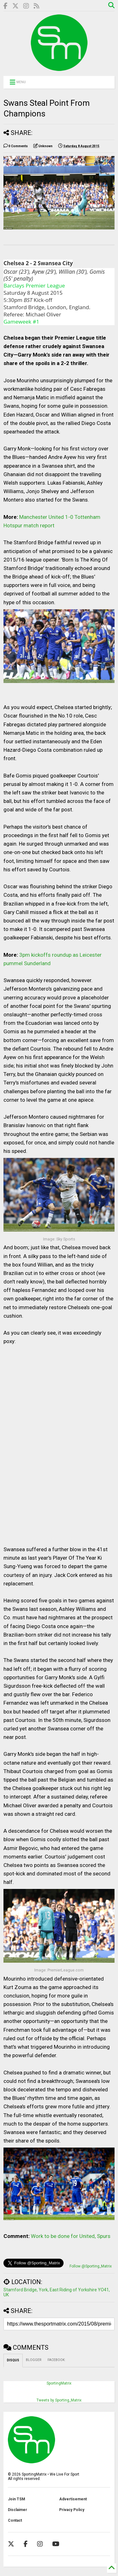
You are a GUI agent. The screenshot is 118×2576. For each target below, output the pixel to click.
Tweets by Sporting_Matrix (59, 2400)
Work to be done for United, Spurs (70, 2236)
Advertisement (73, 2499)
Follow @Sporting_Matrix (91, 2266)
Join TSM (16, 2499)
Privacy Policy (71, 2510)
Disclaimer (17, 2510)
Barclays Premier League (34, 285)
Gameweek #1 (21, 321)
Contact (15, 2520)
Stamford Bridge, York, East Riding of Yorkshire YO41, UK (56, 2292)
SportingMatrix (59, 2383)
